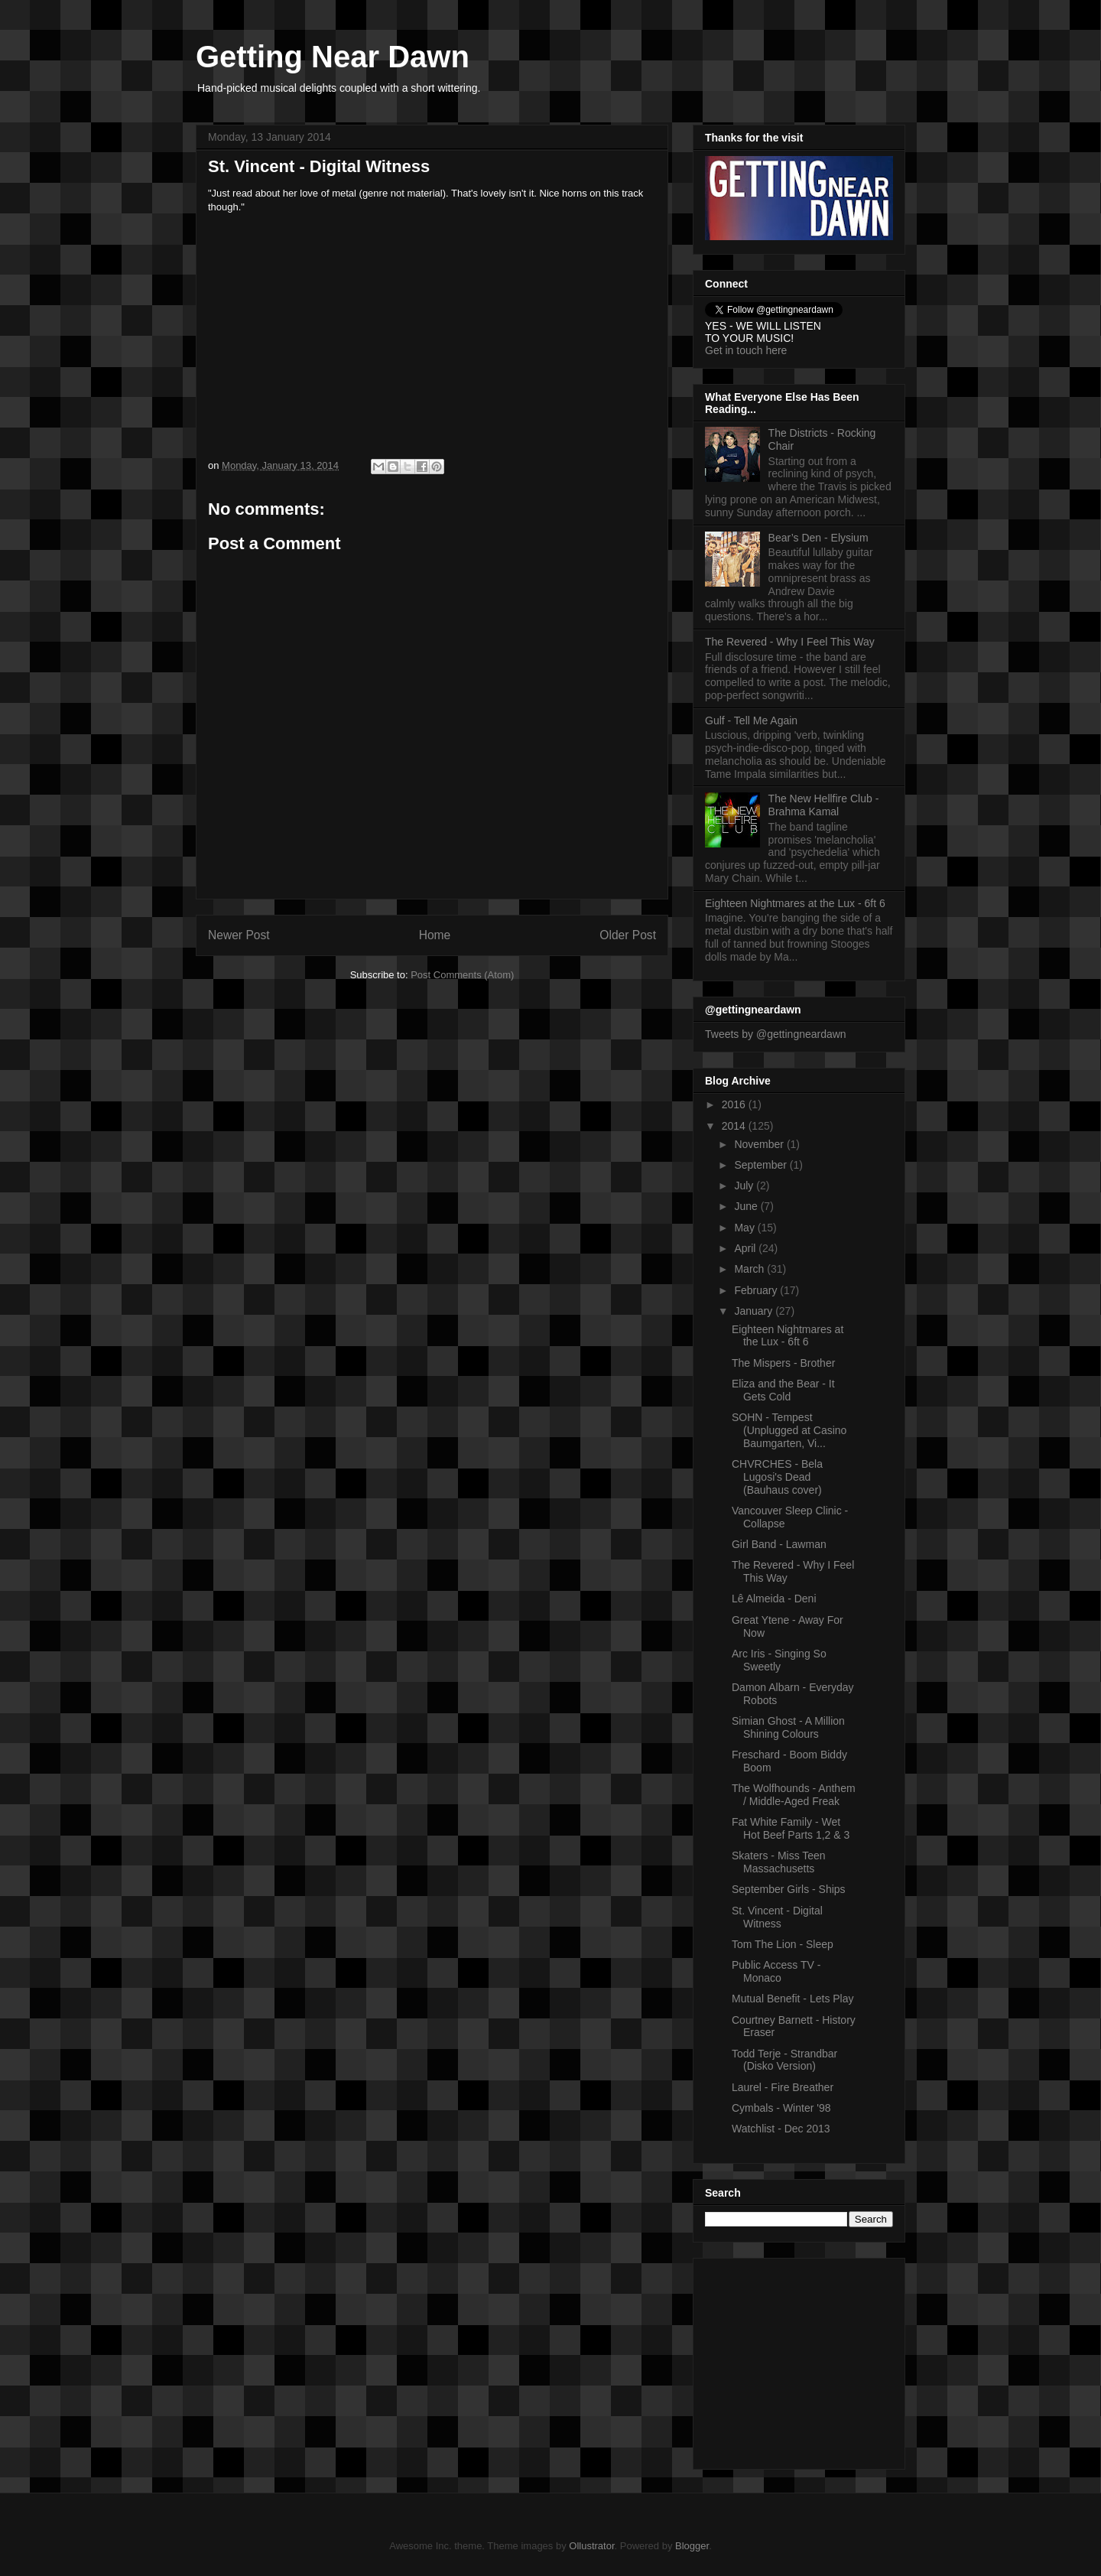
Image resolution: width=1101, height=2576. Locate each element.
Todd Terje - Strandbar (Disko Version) (784, 2060)
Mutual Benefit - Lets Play (793, 1998)
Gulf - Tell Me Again (751, 720)
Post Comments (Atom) (462, 975)
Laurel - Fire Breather (782, 2087)
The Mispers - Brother (783, 1363)
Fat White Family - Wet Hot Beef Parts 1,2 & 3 (790, 1828)
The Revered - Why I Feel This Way (790, 642)
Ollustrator (591, 2546)
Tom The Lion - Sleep (782, 1944)
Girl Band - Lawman (779, 1544)
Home (435, 935)
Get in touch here (746, 350)
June (747, 1206)
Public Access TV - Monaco (776, 1971)
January (754, 1311)
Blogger (692, 2546)
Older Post (627, 935)
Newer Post (239, 935)
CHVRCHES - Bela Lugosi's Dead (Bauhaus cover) (777, 1477)
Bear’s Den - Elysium (818, 538)
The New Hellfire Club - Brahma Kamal (823, 805)
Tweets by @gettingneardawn (775, 1034)
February (757, 1290)
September (761, 1165)
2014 (735, 1126)
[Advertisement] (800, 2359)
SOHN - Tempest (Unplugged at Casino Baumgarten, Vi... (789, 1430)
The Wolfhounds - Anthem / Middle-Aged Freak (794, 1794)
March (750, 1269)
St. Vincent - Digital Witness (777, 1917)
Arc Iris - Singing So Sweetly (779, 1660)
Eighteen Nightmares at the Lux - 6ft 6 (795, 903)
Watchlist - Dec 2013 (781, 2128)
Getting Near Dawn (332, 56)
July (745, 1185)
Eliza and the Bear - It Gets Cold (783, 1390)
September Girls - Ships (789, 1889)
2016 (735, 1104)
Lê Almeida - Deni (774, 1598)
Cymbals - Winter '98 (781, 2108)
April (746, 1248)
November (760, 1144)
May (745, 1227)
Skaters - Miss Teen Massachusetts (779, 1862)
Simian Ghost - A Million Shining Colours (788, 1727)
